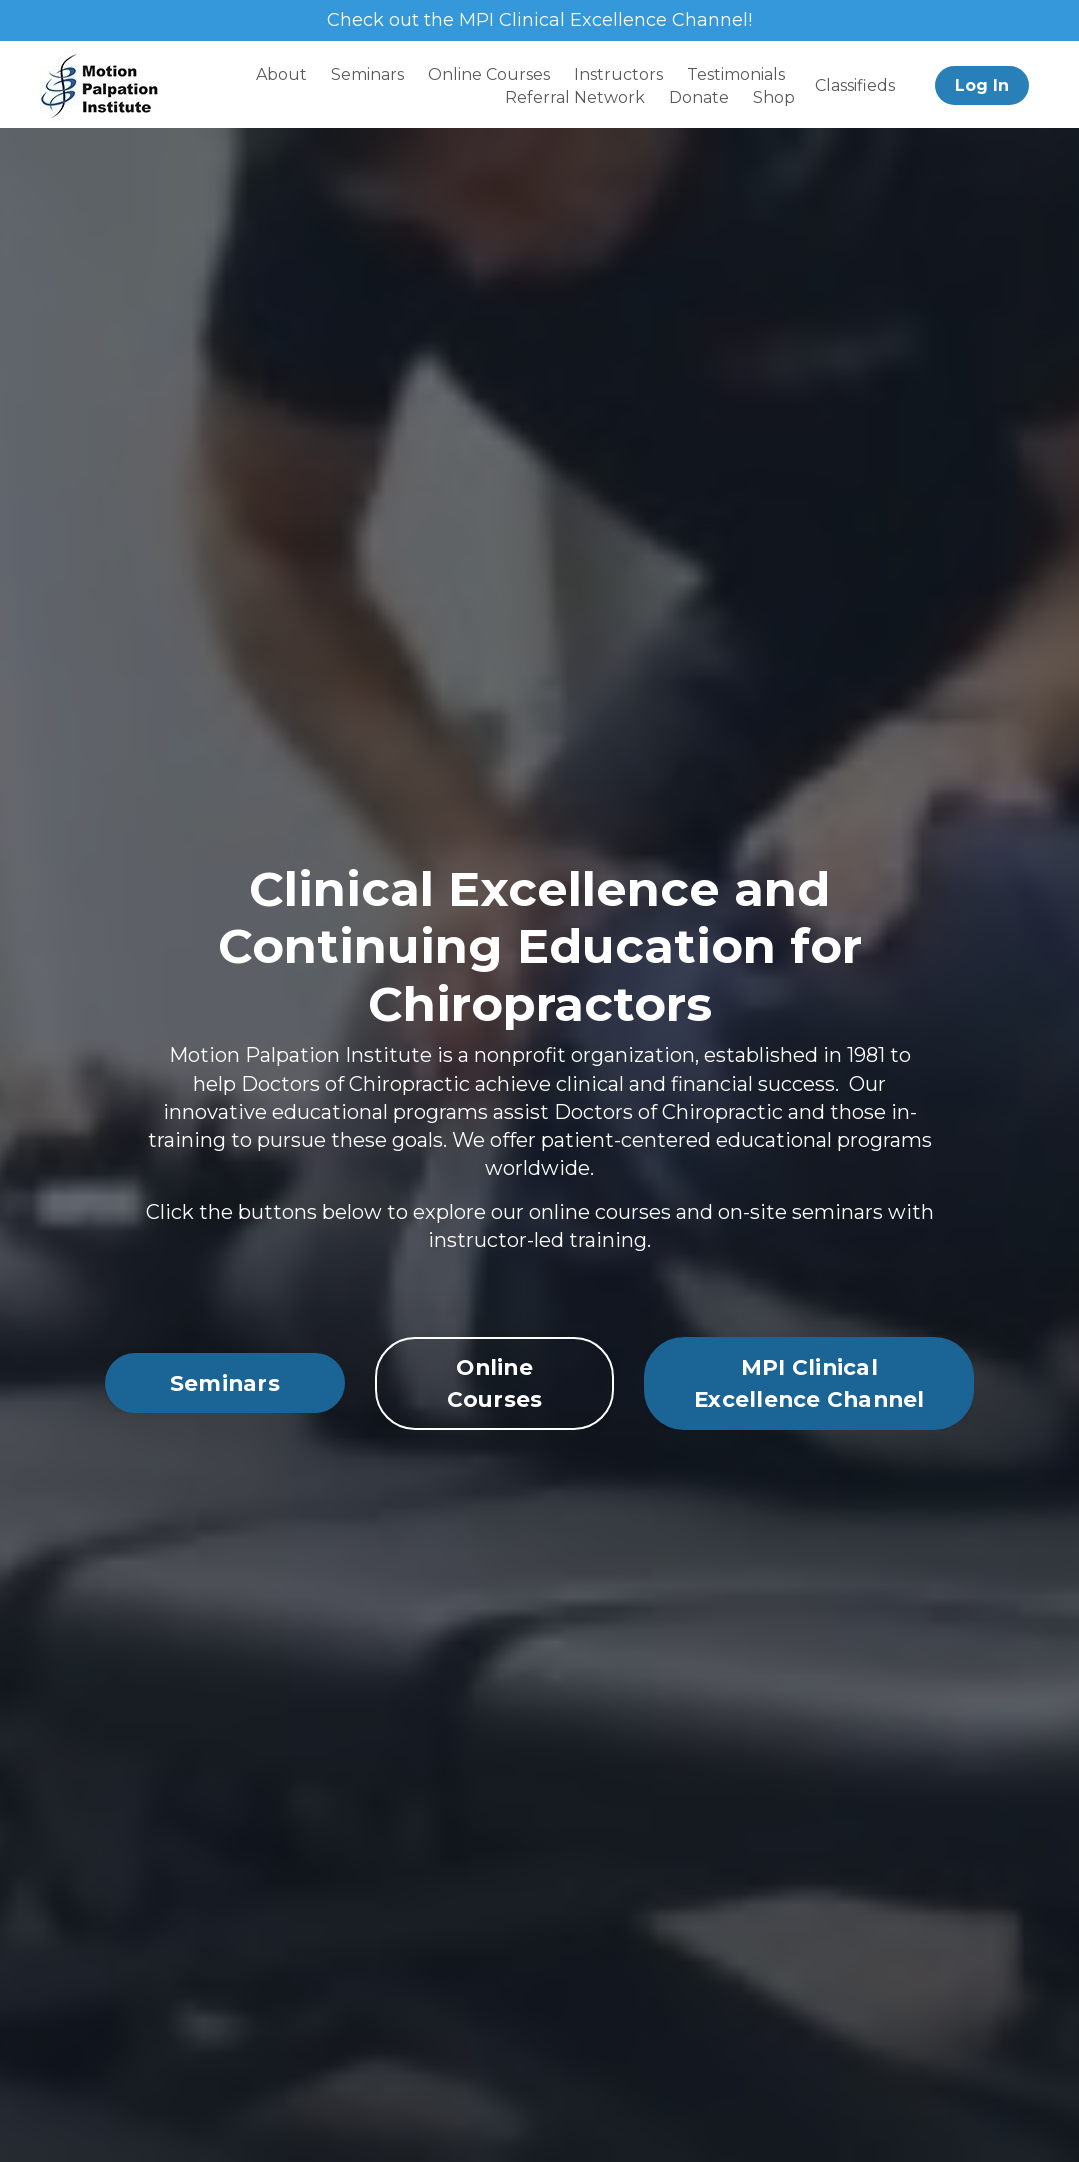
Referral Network (575, 97)
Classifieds (855, 85)
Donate (699, 97)
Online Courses (489, 74)
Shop (774, 97)
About (281, 74)
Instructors (618, 74)
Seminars (367, 74)
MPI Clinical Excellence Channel (809, 1453)
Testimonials (736, 74)
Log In (982, 85)
